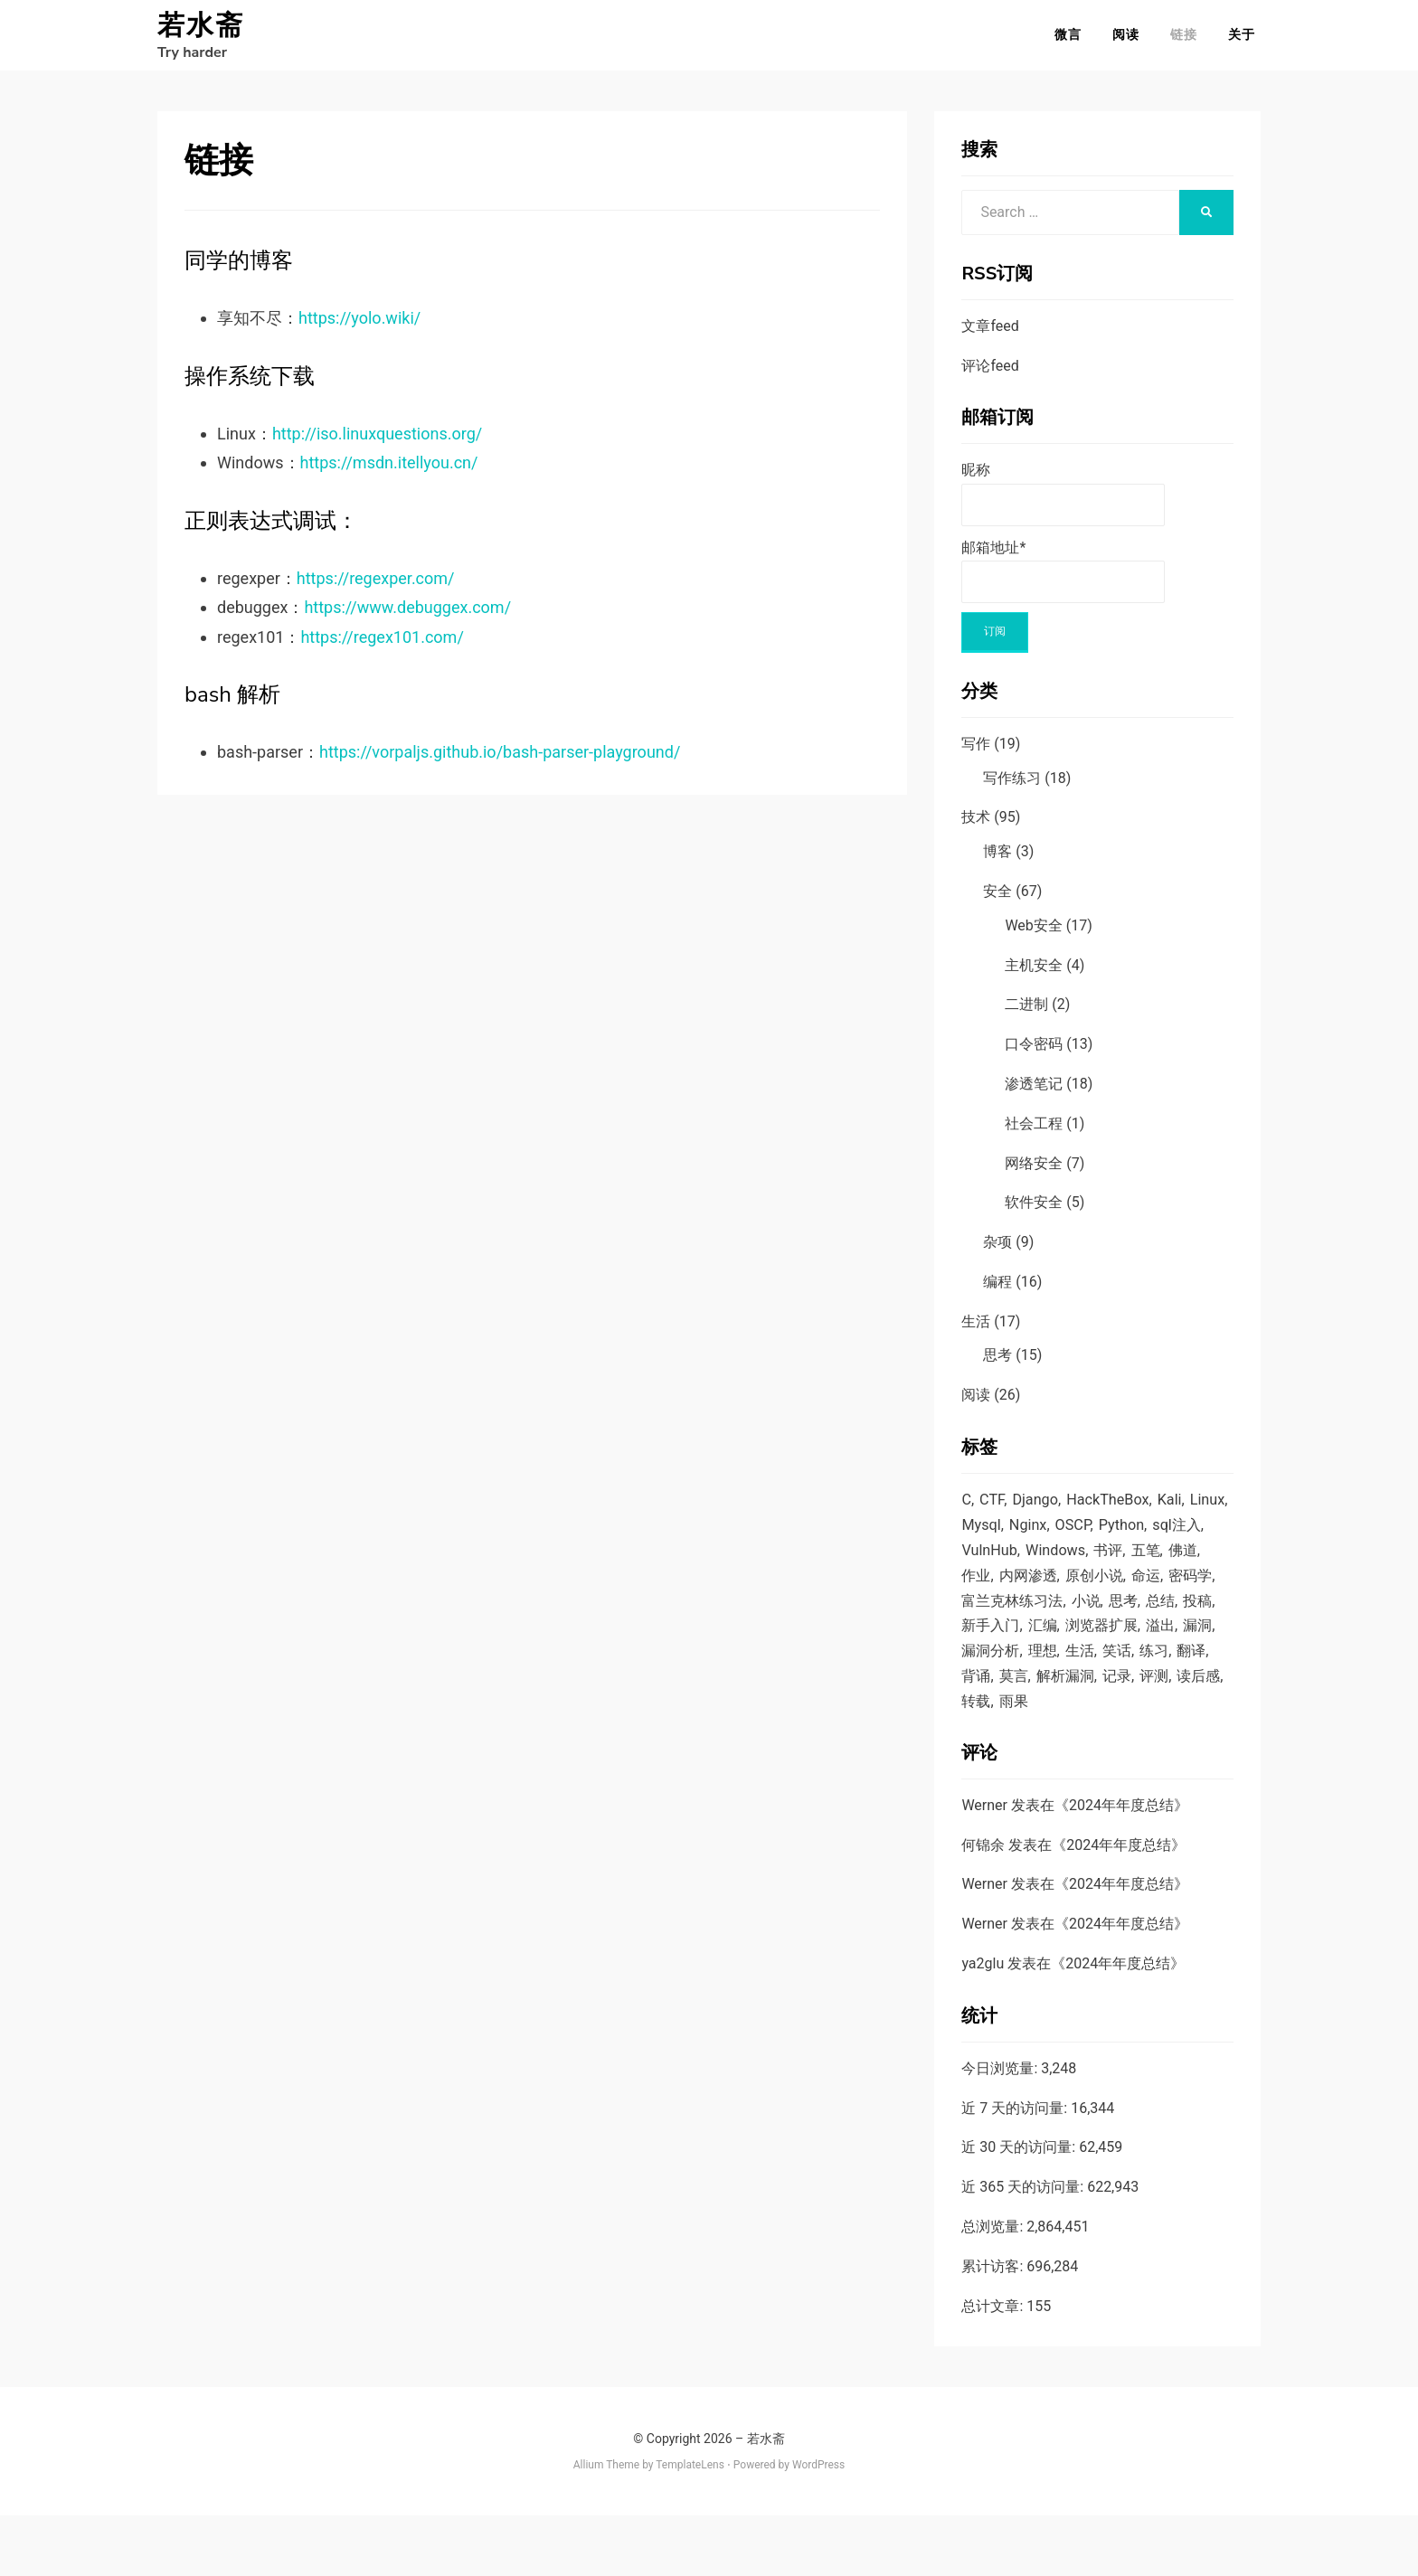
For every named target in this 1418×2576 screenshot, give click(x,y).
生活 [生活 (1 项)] (1016, 1705)
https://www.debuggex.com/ (407, 618)
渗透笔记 (1034, 1094)
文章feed (989, 336)
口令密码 (1034, 1054)
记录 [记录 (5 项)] (1086, 1733)
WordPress (818, 2525)
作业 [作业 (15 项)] (1055, 1595)
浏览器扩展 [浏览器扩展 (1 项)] (999, 1678)
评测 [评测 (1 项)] (1125, 1733)
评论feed (989, 376)
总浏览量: (993, 2287)
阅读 (1131, 40)
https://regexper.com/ (376, 589)
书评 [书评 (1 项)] (1174, 1567)
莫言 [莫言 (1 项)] (976, 1733)
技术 (975, 827)
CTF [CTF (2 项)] (993, 1512)
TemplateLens (690, 2525)
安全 (997, 902)
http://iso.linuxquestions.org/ (377, 444)
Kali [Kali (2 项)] (1178, 1512)
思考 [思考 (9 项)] (976, 1650)
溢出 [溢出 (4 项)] (1062, 1678)
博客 (997, 862)
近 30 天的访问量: (1020, 2208)
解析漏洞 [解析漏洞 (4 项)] (1032, 1733)
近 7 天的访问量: (1016, 2168)
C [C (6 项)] (966, 1512)
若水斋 (200, 31)
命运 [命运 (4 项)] (976, 1622)
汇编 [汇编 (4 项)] (1164, 1650)
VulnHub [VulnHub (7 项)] (1050, 1567)
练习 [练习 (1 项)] (1094, 1705)
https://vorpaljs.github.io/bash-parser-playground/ (499, 762)
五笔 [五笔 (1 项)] (976, 1595)
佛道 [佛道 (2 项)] (1016, 1595)
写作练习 (1012, 788)
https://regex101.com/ (381, 647)
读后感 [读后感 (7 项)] (1172, 1733)
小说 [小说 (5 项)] (1186, 1622)
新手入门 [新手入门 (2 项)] (1109, 1650)
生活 (975, 1332)
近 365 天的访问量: (1024, 2247)
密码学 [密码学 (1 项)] (1024, 1622)
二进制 (1026, 1015)
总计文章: (993, 2366)
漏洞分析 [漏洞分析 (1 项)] (1155, 1678)
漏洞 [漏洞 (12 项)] (1101, 1678)
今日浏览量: (1001, 2128)
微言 (1073, 40)
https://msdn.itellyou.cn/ (389, 473)
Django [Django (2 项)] (1039, 1512)
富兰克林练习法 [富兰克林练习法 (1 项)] (1109, 1622)
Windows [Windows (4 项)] (1119, 1567)
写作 (975, 754)
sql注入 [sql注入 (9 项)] (987, 1567)
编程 (997, 1292)
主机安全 (1034, 976)
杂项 (997, 1252)
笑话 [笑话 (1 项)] (1055, 1705)
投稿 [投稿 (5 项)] (1055, 1650)
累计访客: (993, 2326)
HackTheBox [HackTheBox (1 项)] (1114, 1512)
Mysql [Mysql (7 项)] (1027, 1540)
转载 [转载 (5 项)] (976, 1760)
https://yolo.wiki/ (359, 328)
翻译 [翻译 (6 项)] (1134, 1705)
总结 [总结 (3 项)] (1016, 1650)
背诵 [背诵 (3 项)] (1173, 1705)
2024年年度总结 (1121, 1865)
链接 (1189, 40)
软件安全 (1034, 1213)
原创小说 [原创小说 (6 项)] (1180, 1595)
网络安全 (1034, 1174)
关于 (1247, 40)
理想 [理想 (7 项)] (976, 1705)
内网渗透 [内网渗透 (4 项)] (1109, 1595)
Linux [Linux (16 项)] (979, 1540)
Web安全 (1033, 936)
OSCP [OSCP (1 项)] (1122, 1540)
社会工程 (1034, 1134)
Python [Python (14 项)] (1173, 1540)
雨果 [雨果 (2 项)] (1016, 1760)
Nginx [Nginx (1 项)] (1076, 1540)
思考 (997, 1366)
